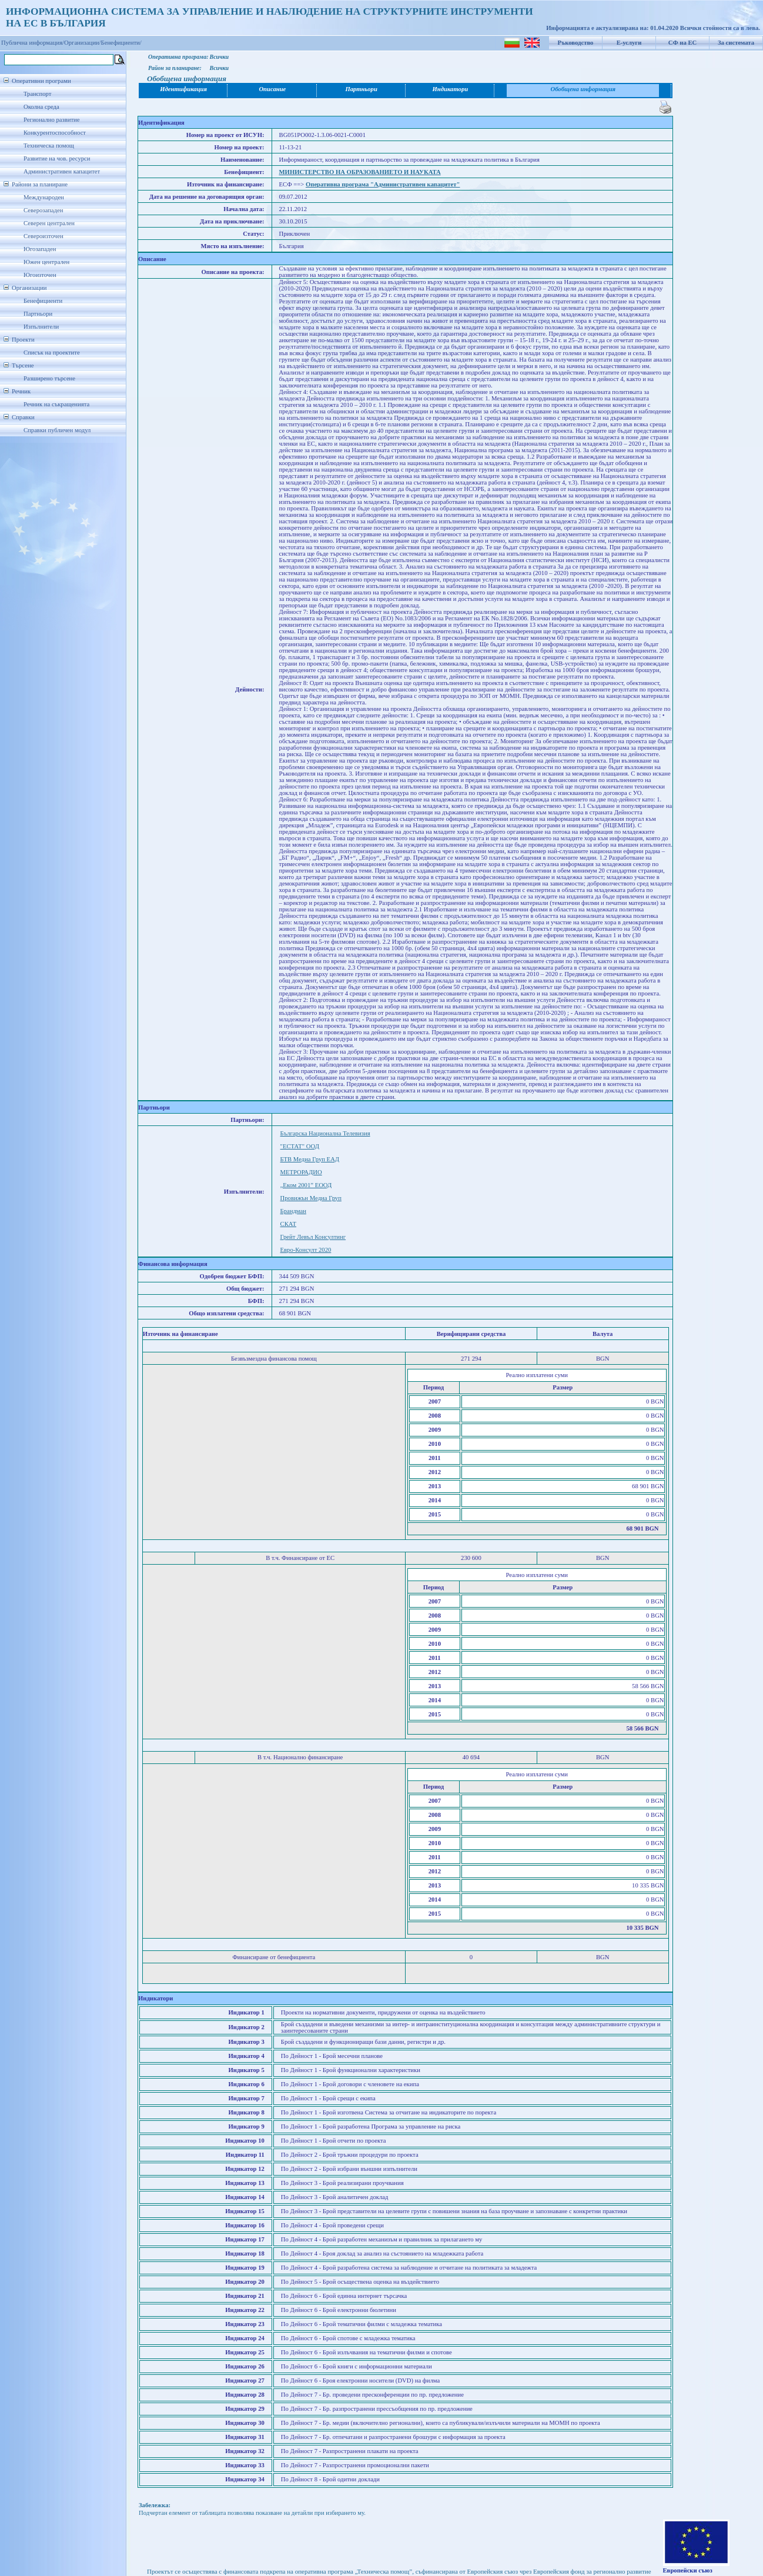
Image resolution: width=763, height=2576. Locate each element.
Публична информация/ (32, 42)
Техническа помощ (49, 145)
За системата (736, 42)
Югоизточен (40, 275)
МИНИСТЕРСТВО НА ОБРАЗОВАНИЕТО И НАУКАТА (360, 172)
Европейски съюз (687, 2570)
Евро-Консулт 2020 (306, 1250)
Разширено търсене (49, 378)
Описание (272, 89)
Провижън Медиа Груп (311, 1198)
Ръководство (576, 42)
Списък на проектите (52, 352)
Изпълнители (41, 326)
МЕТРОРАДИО (301, 1172)
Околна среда (41, 106)
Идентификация (183, 89)
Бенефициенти (43, 301)
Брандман (293, 1211)
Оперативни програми (41, 81)
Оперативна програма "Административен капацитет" (383, 184)
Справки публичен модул (57, 430)
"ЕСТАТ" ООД (299, 1146)
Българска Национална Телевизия (325, 1133)
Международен (44, 197)
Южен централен (46, 262)
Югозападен (40, 249)
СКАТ (288, 1224)
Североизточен (43, 236)
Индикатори (450, 89)
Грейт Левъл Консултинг (313, 1237)
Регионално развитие (52, 119)
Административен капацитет (62, 171)
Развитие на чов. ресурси (57, 158)
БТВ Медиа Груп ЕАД (310, 1159)
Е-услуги (629, 42)
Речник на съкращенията (56, 404)
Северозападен (43, 210)
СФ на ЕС (682, 42)
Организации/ (82, 42)
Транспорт (37, 94)
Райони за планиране (40, 184)
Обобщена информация (582, 89)
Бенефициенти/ (121, 42)
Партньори (38, 313)
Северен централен (49, 223)
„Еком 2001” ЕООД (306, 1185)
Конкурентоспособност (55, 132)
